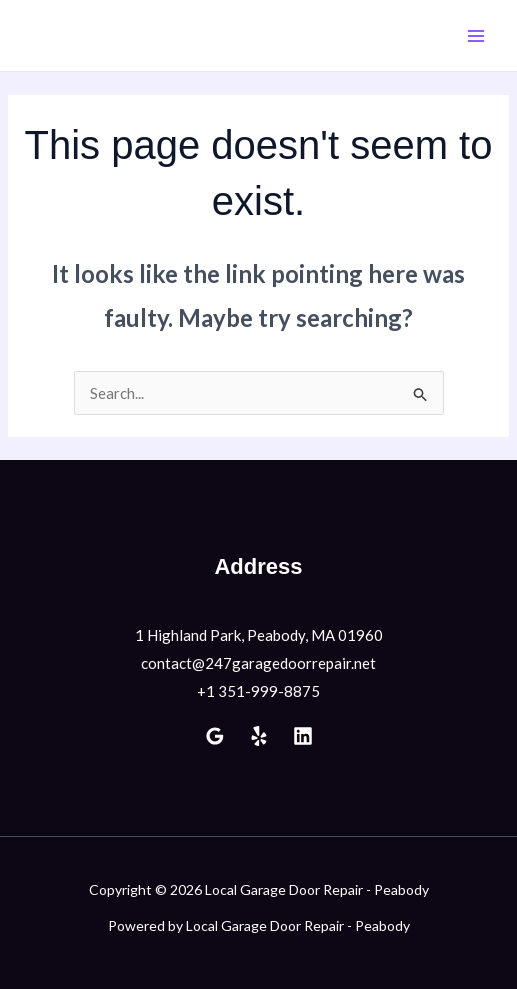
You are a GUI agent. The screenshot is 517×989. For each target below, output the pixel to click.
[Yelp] (259, 736)
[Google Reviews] (215, 736)
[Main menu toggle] (476, 35)
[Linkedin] (303, 736)
